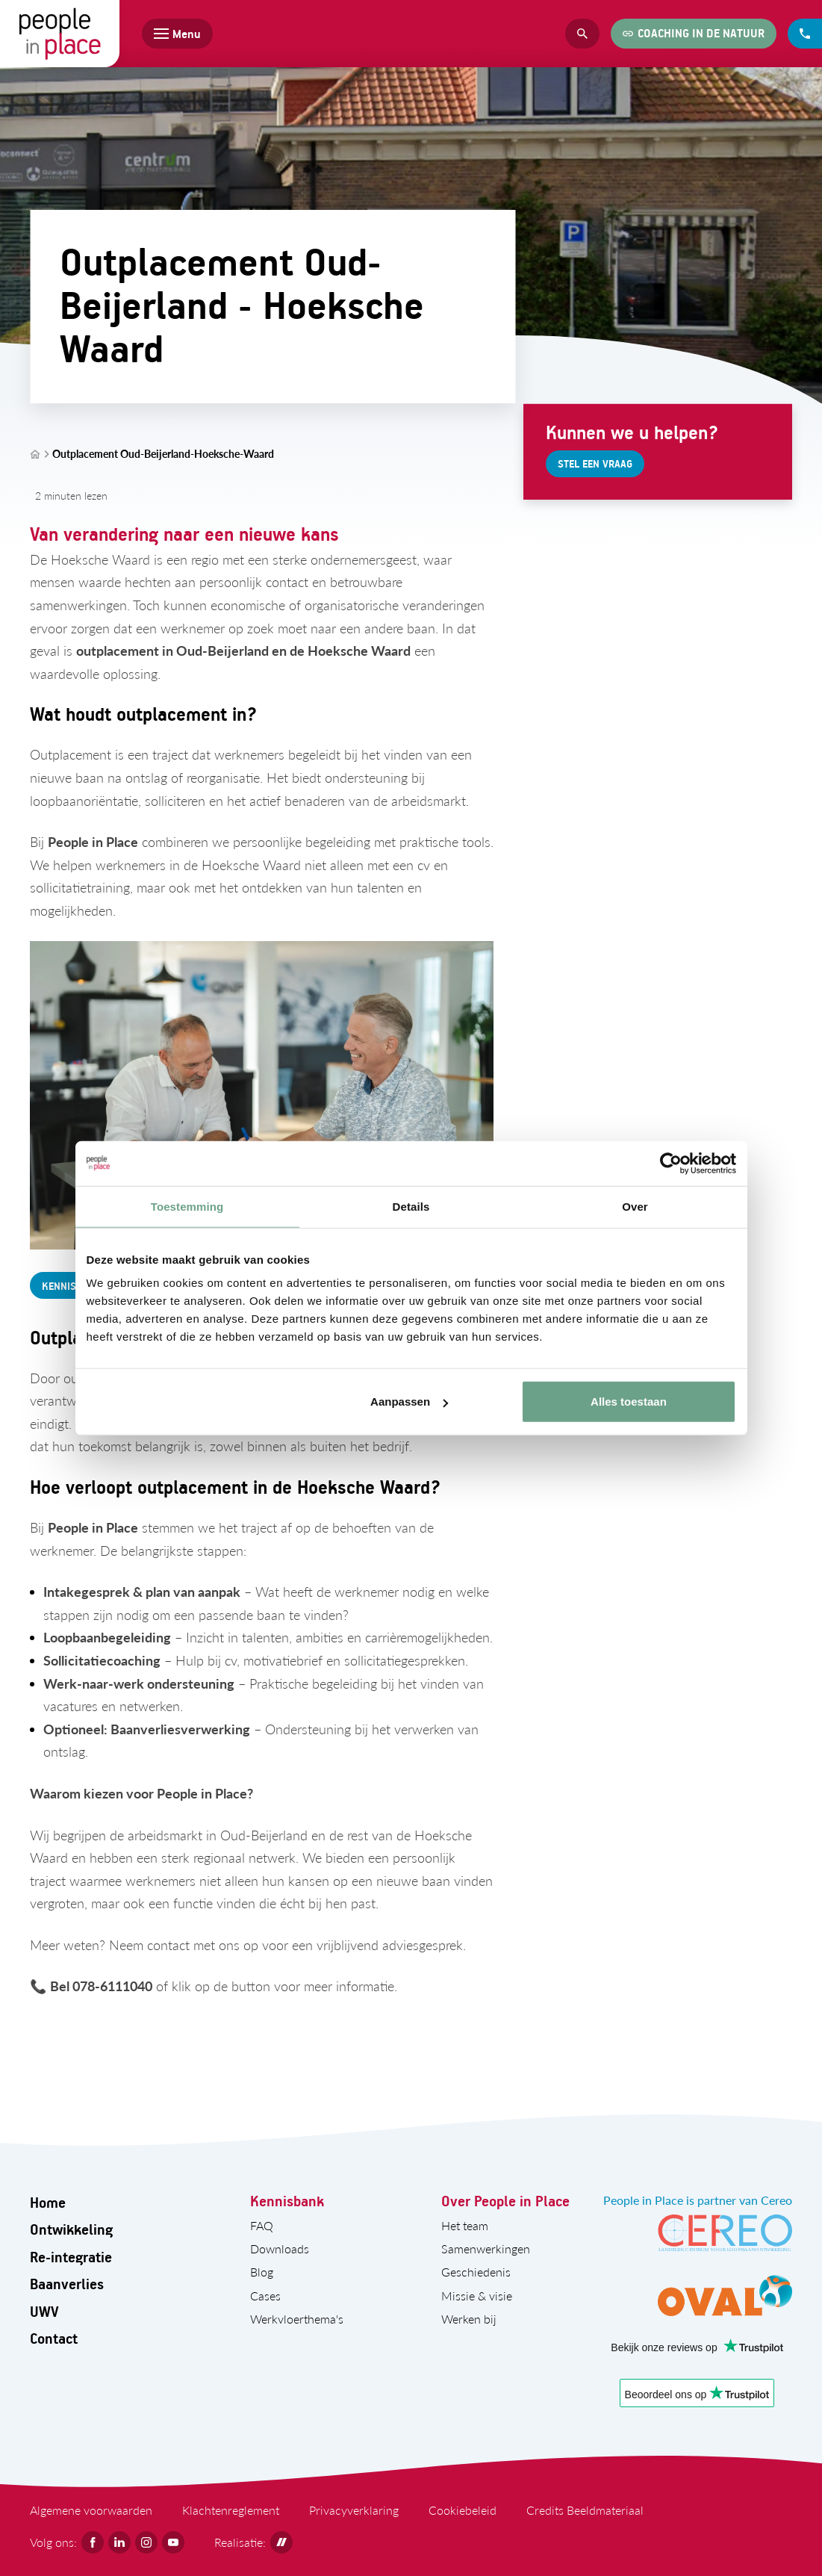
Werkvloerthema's (296, 2319)
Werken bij (468, 2319)
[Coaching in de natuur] (693, 34)
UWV (44, 2311)
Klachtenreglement (230, 2510)
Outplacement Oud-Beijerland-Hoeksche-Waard (163, 454)
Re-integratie (71, 2256)
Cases (265, 2295)
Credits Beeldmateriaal (585, 2510)
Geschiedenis (476, 2272)
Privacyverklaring (354, 2510)
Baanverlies (67, 2283)
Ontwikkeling (71, 2229)
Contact (54, 2338)
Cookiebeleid (462, 2510)
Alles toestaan (629, 1401)
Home (48, 2202)
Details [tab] (411, 1205)
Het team (464, 2225)
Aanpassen (409, 1401)
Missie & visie (476, 2295)
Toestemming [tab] (187, 1205)
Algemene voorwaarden (91, 2510)
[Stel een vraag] (595, 463)
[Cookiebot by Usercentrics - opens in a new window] (670, 1163)
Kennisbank (287, 2200)
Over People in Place (505, 2200)
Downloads (279, 2248)
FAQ (261, 2225)
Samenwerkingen (485, 2248)
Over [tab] (635, 1205)
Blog (261, 2272)
